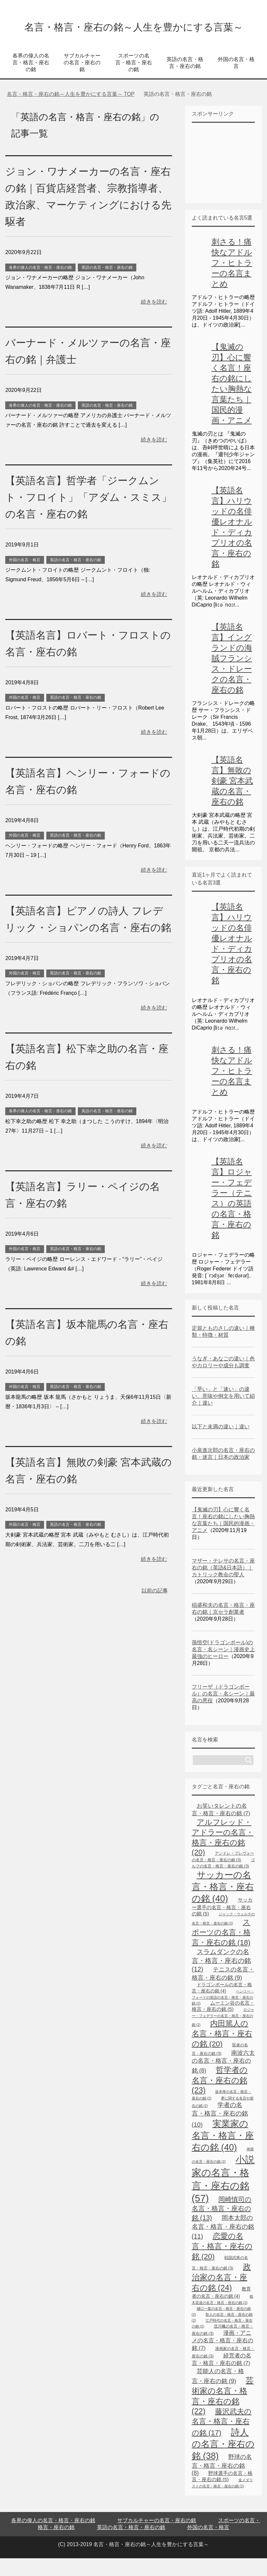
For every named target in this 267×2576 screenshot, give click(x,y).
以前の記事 (155, 1625)
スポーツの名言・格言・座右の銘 (133, 80)
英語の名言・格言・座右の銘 (185, 80)
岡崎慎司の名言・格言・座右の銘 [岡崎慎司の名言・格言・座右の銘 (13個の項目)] (222, 2226)
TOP (71, 112)
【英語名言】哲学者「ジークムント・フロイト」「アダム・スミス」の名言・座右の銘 (85, 515)
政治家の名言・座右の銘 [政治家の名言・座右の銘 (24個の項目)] (221, 2295)
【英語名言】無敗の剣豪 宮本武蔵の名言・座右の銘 (232, 798)
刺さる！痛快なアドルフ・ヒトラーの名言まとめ (231, 280)
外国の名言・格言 (236, 80)
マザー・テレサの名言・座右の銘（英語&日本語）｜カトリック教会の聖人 (223, 1585)
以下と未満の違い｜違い (221, 1444)
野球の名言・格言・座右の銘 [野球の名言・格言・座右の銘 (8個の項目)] (222, 2482)
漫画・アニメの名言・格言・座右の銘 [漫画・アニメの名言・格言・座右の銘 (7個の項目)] (222, 2358)
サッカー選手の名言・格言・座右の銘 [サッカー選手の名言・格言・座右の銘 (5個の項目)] (222, 1924)
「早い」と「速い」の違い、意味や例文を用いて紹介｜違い (223, 1413)
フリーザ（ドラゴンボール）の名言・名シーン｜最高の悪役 (223, 1711)
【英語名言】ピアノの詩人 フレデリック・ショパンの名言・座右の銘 (86, 945)
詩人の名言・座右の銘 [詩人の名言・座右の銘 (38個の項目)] (223, 2462)
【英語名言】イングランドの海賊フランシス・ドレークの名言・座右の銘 (231, 676)
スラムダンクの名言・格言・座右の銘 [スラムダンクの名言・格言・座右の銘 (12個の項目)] (221, 1978)
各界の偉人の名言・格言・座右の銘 (30, 80)
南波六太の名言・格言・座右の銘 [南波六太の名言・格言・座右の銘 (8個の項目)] (223, 2079)
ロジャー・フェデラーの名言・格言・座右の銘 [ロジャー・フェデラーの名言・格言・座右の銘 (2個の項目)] (223, 2034)
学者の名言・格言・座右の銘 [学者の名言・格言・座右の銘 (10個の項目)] (220, 2132)
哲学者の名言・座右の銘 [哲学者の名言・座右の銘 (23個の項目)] (220, 2097)
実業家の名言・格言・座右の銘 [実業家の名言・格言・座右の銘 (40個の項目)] (223, 2153)
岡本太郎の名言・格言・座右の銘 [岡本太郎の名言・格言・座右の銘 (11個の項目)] (223, 2245)
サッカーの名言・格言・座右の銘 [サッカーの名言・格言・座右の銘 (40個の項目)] (223, 1904)
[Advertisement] (229, 180)
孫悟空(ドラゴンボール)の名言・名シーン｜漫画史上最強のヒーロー (223, 1667)
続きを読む (154, 319)
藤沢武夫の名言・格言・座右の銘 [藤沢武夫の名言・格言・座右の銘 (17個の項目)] (222, 2440)
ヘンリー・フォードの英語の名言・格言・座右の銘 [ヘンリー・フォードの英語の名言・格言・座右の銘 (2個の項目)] (223, 2015)
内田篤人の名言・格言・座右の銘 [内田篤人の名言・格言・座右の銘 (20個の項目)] (222, 2051)
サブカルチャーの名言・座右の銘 (82, 80)
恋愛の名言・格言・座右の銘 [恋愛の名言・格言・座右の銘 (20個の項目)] (222, 2263)
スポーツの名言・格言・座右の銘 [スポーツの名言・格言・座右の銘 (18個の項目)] (221, 1950)
